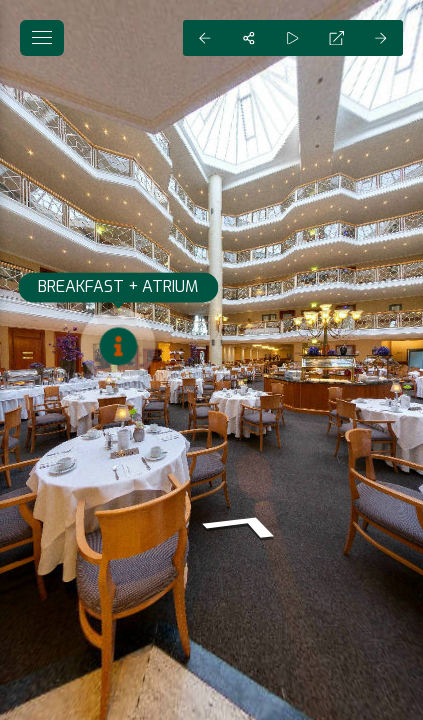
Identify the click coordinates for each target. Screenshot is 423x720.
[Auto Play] (293, 38)
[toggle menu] (42, 38)
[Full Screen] (337, 38)
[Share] (249, 38)
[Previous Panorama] (205, 38)
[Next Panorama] (381, 38)
